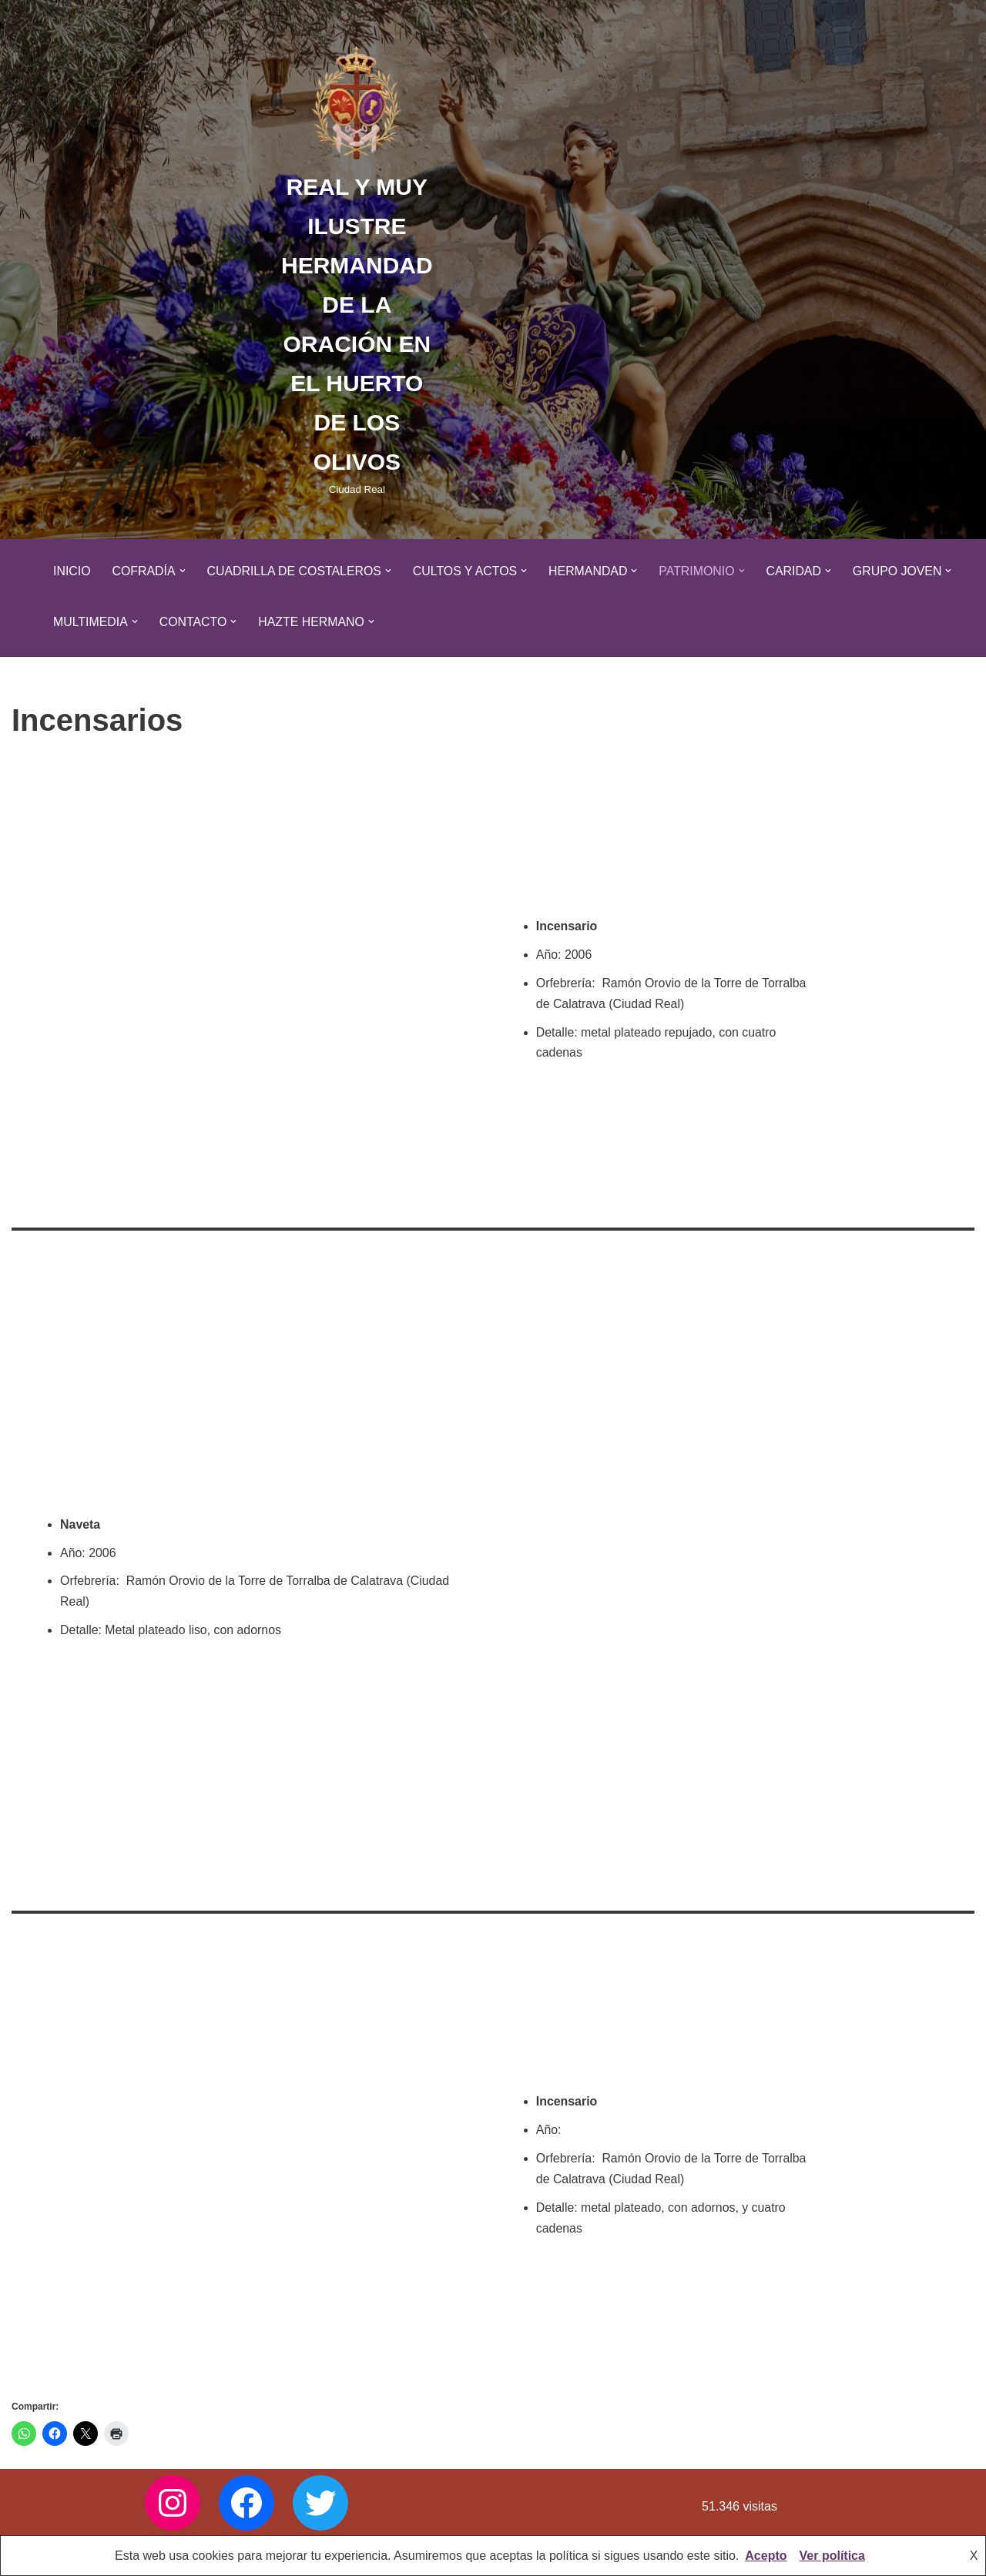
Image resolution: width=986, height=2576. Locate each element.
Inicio (72, 571)
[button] (183, 571)
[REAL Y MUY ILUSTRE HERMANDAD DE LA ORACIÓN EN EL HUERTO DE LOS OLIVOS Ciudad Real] (357, 269)
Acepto (765, 2555)
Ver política (832, 2555)
